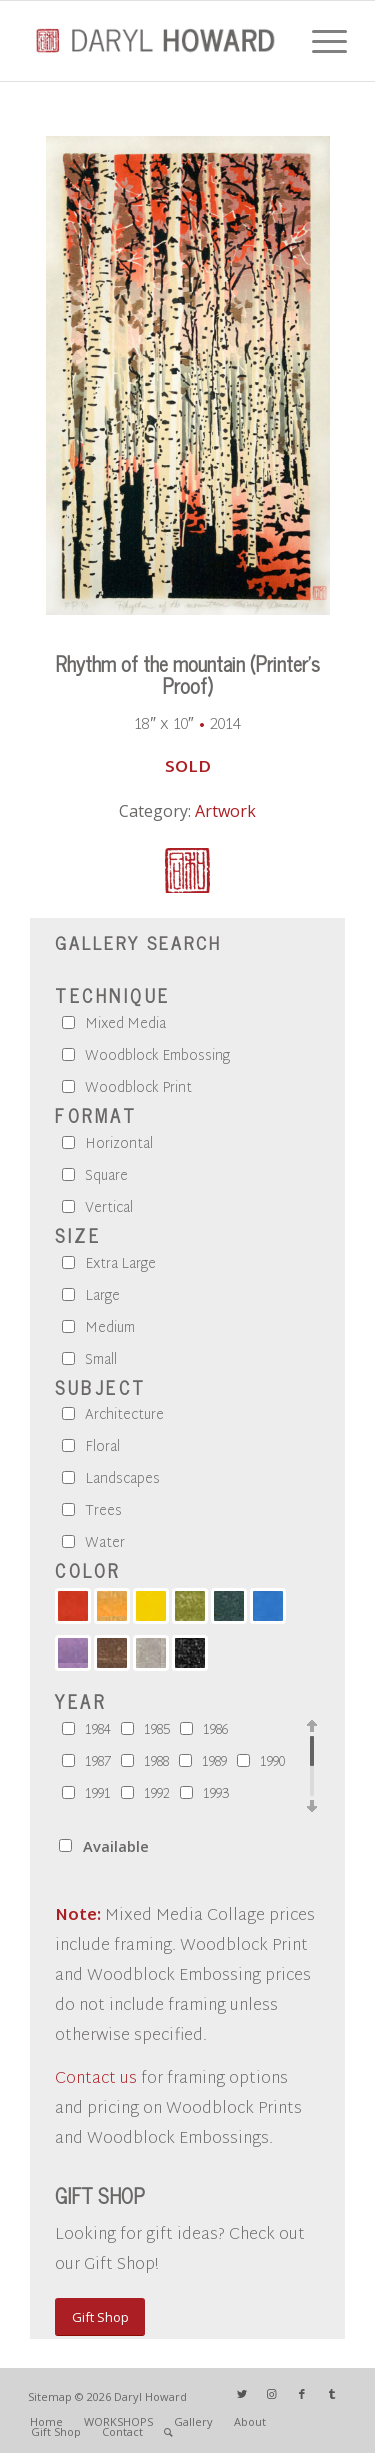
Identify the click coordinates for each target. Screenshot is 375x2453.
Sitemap (50, 2396)
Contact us (96, 2079)
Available (116, 1846)
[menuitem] (46, 2422)
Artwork (225, 811)
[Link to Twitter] (242, 2394)
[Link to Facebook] (302, 2394)
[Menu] (319, 41)
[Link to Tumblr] (332, 2394)
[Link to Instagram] (272, 2394)
